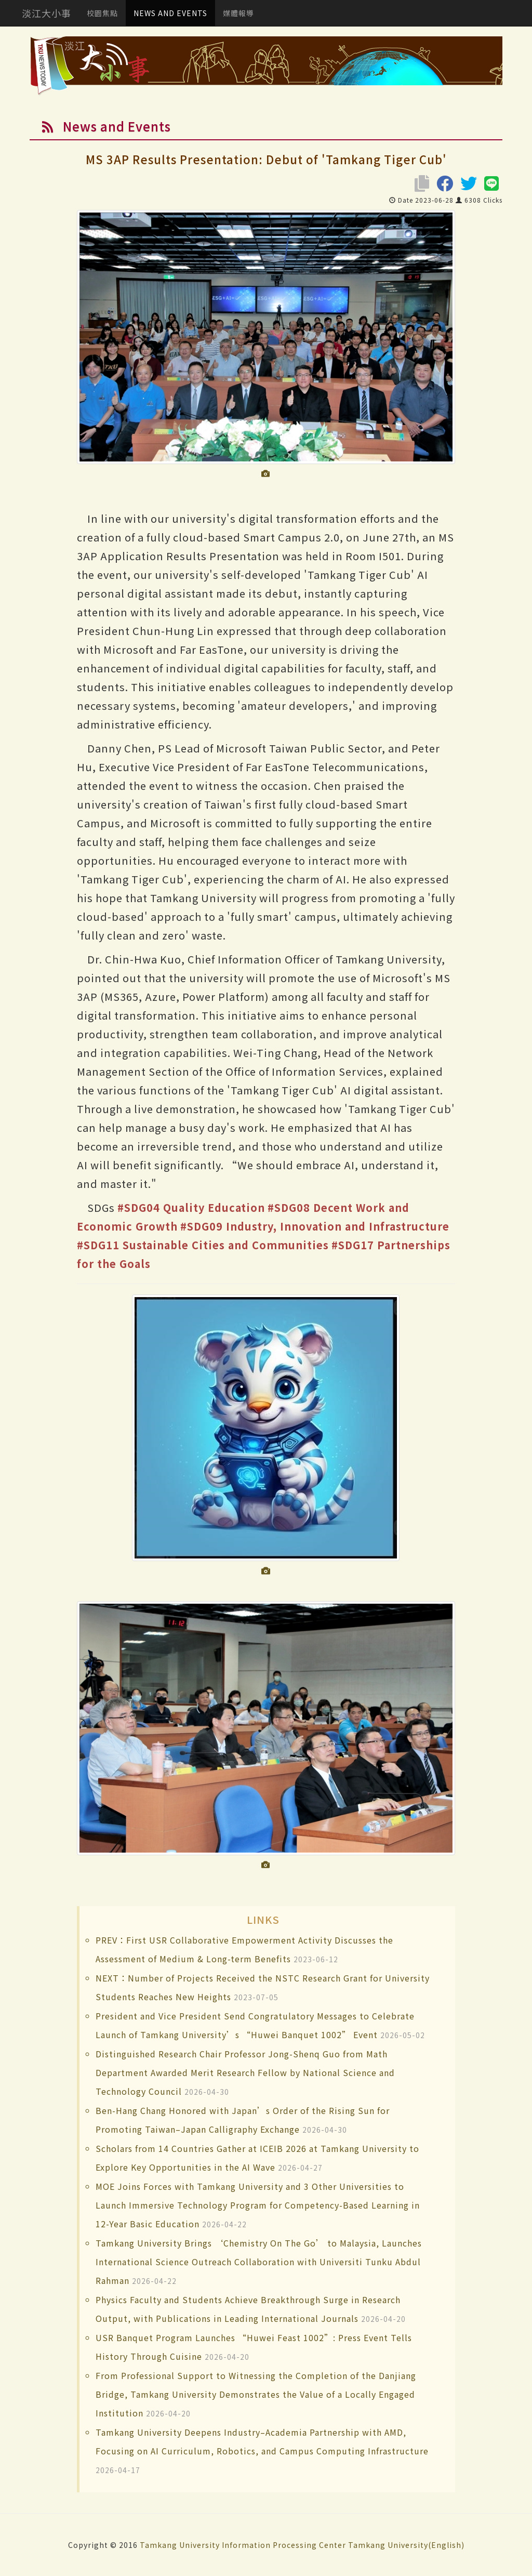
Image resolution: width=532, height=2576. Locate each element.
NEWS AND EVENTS (170, 13)
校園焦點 (102, 13)
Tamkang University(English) (406, 2545)
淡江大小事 (46, 13)
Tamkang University (180, 2545)
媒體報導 (238, 13)
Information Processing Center (284, 2545)
